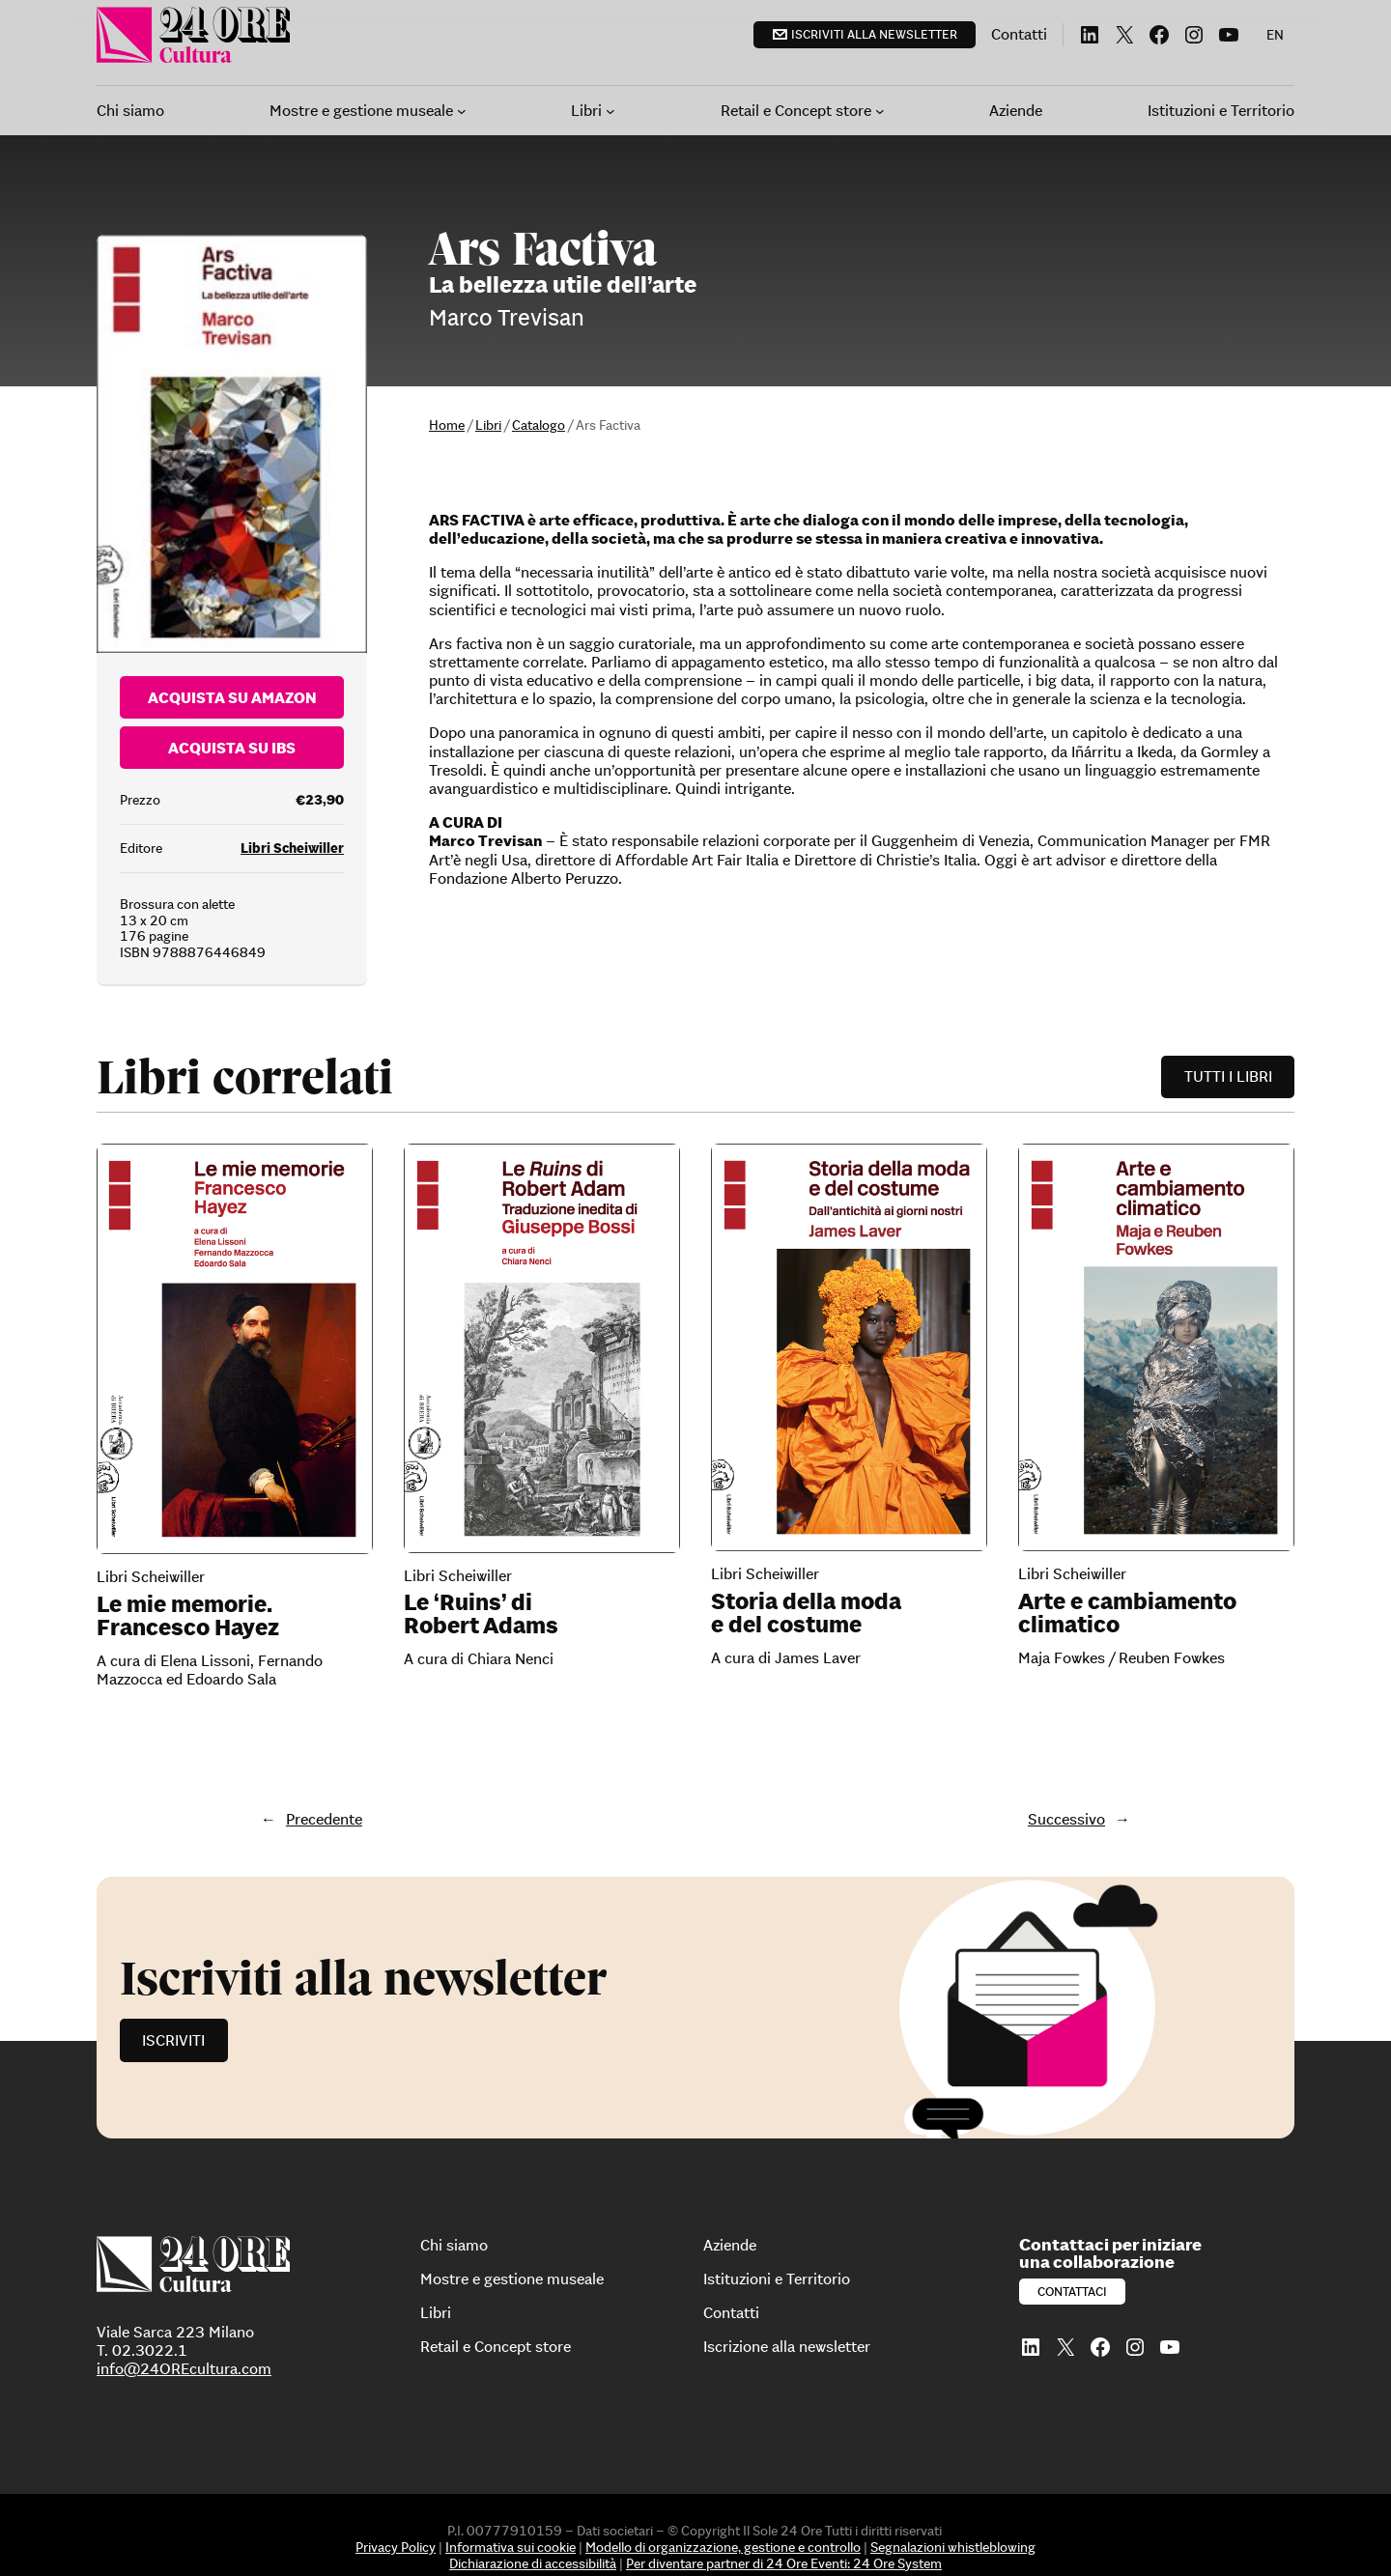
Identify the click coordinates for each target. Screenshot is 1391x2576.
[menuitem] (1275, 34)
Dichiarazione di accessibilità (532, 2563)
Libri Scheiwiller (292, 848)
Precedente (324, 1818)
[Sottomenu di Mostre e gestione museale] (462, 111)
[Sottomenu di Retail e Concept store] (880, 111)
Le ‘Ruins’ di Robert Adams (481, 1614)
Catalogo (538, 425)
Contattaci (1072, 2291)
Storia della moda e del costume (806, 1613)
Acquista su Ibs (232, 747)
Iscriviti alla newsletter (874, 34)
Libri (488, 425)
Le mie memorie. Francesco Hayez (188, 1616)
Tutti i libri (1228, 1076)
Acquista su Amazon (232, 697)
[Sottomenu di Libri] (610, 111)
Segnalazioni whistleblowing (953, 2547)
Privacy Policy (395, 2547)
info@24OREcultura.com (184, 2368)
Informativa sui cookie (510, 2547)
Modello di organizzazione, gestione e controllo (723, 2547)
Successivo (1066, 1818)
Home (447, 425)
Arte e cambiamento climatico (1127, 1613)
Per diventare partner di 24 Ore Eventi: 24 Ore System (784, 2563)
